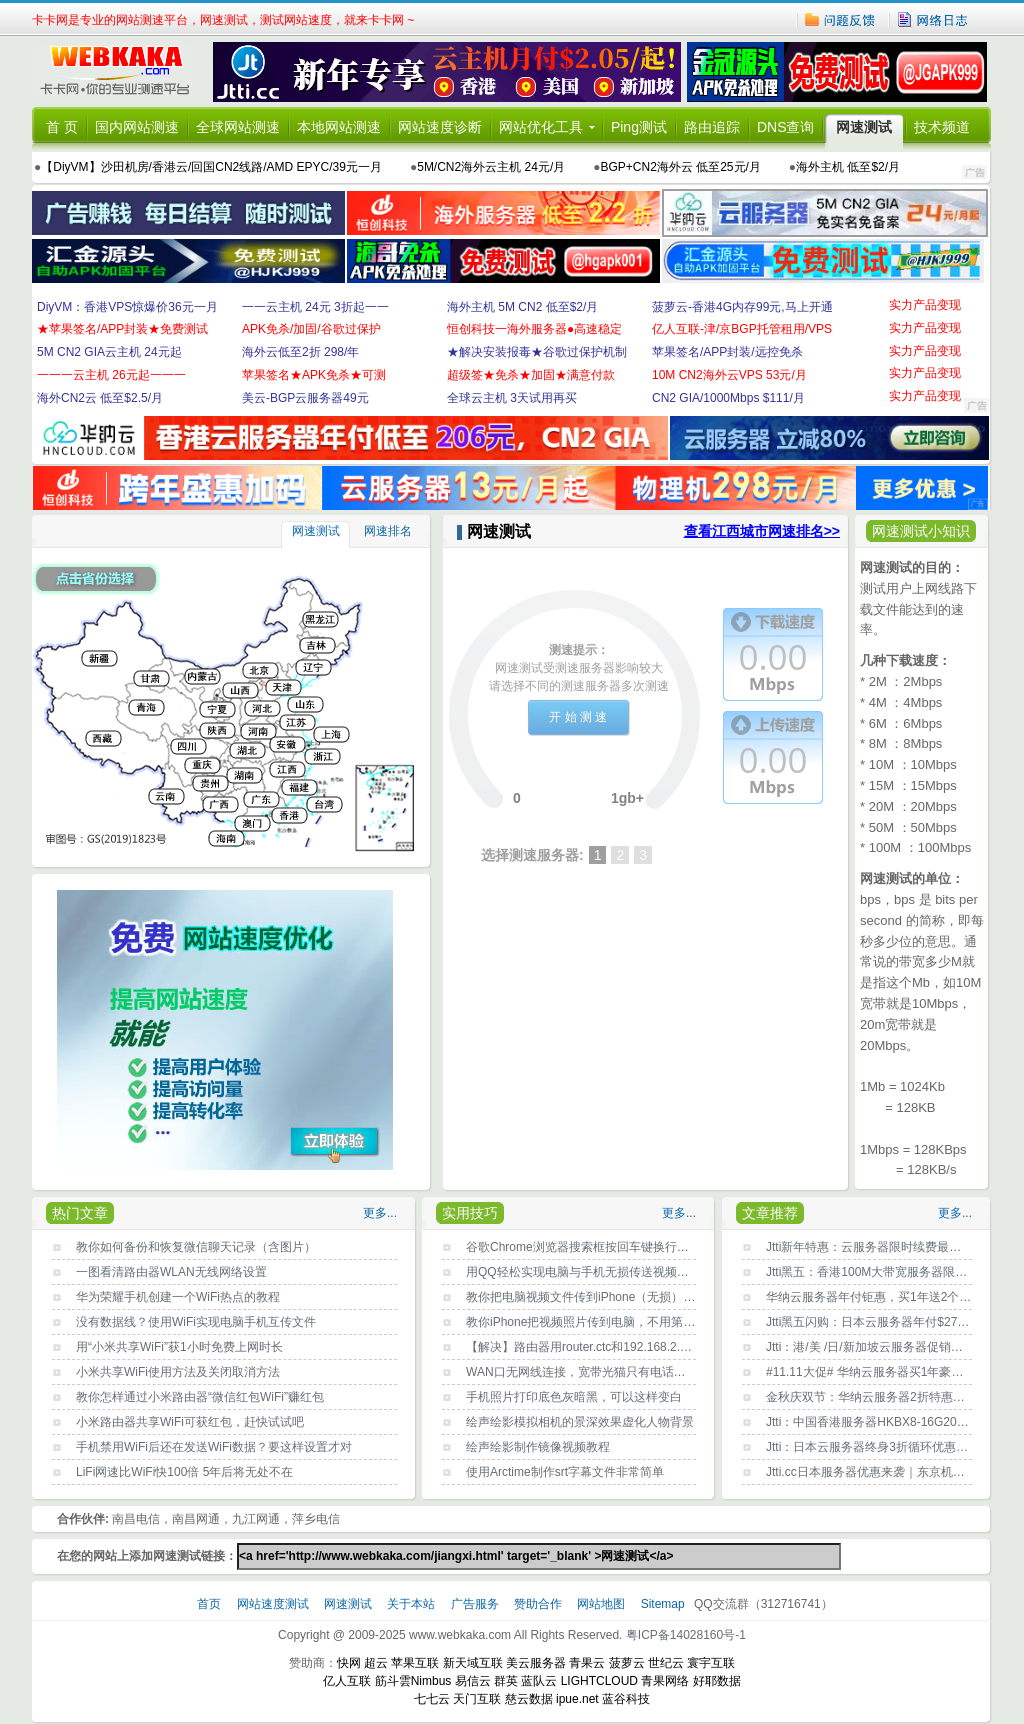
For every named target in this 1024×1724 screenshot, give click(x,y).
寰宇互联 (711, 1663)
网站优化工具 (541, 127)
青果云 (587, 1663)
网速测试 (864, 127)
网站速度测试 (274, 1604)
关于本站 (412, 1604)
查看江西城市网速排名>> (762, 531)
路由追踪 (712, 127)
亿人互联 (347, 1681)
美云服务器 (536, 1663)
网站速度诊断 (440, 127)
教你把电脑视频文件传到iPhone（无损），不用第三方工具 (622, 1297)
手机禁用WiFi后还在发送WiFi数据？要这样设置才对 (214, 1447)
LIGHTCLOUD (599, 1681)
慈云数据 (529, 1699)
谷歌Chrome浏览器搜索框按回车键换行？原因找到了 (607, 1247)
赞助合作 (538, 1604)
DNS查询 (786, 127)
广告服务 (476, 1604)
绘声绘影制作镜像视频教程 (538, 1447)
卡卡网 (122, 72)
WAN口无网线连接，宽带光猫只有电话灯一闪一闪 (600, 1372)
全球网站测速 (238, 127)
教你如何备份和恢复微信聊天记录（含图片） (196, 1247)
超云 (376, 1663)
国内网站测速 (137, 127)
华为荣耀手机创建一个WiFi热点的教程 (178, 1297)
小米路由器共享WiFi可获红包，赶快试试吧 (190, 1422)
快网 (349, 1663)
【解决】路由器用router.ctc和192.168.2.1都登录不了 (606, 1347)
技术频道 (942, 127)
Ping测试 (639, 127)
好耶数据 (717, 1681)
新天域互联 (473, 1663)
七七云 (432, 1699)
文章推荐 (770, 1213)
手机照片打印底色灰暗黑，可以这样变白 (574, 1397)
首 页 (62, 127)
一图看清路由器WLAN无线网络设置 (171, 1272)
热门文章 (80, 1213)
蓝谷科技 (626, 1699)
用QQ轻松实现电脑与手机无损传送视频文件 (583, 1272)
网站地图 (601, 1604)
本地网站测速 (339, 127)
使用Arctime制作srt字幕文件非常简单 (565, 1472)
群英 (506, 1681)
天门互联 (477, 1699)
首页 (210, 1604)
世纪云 (666, 1663)
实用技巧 (470, 1213)
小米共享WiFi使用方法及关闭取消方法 (178, 1372)
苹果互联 (415, 1663)
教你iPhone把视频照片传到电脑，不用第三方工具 (598, 1322)
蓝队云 (539, 1681)
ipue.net (577, 1699)
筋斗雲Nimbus (413, 1681)
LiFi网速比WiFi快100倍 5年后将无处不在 (184, 1472)
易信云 (473, 1681)
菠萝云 (627, 1663)
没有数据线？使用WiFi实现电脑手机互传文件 (196, 1322)
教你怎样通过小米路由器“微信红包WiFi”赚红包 (200, 1397)
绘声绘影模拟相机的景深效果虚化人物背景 (580, 1422)
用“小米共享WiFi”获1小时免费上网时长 (179, 1347)
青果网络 (665, 1681)
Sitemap (663, 1604)
